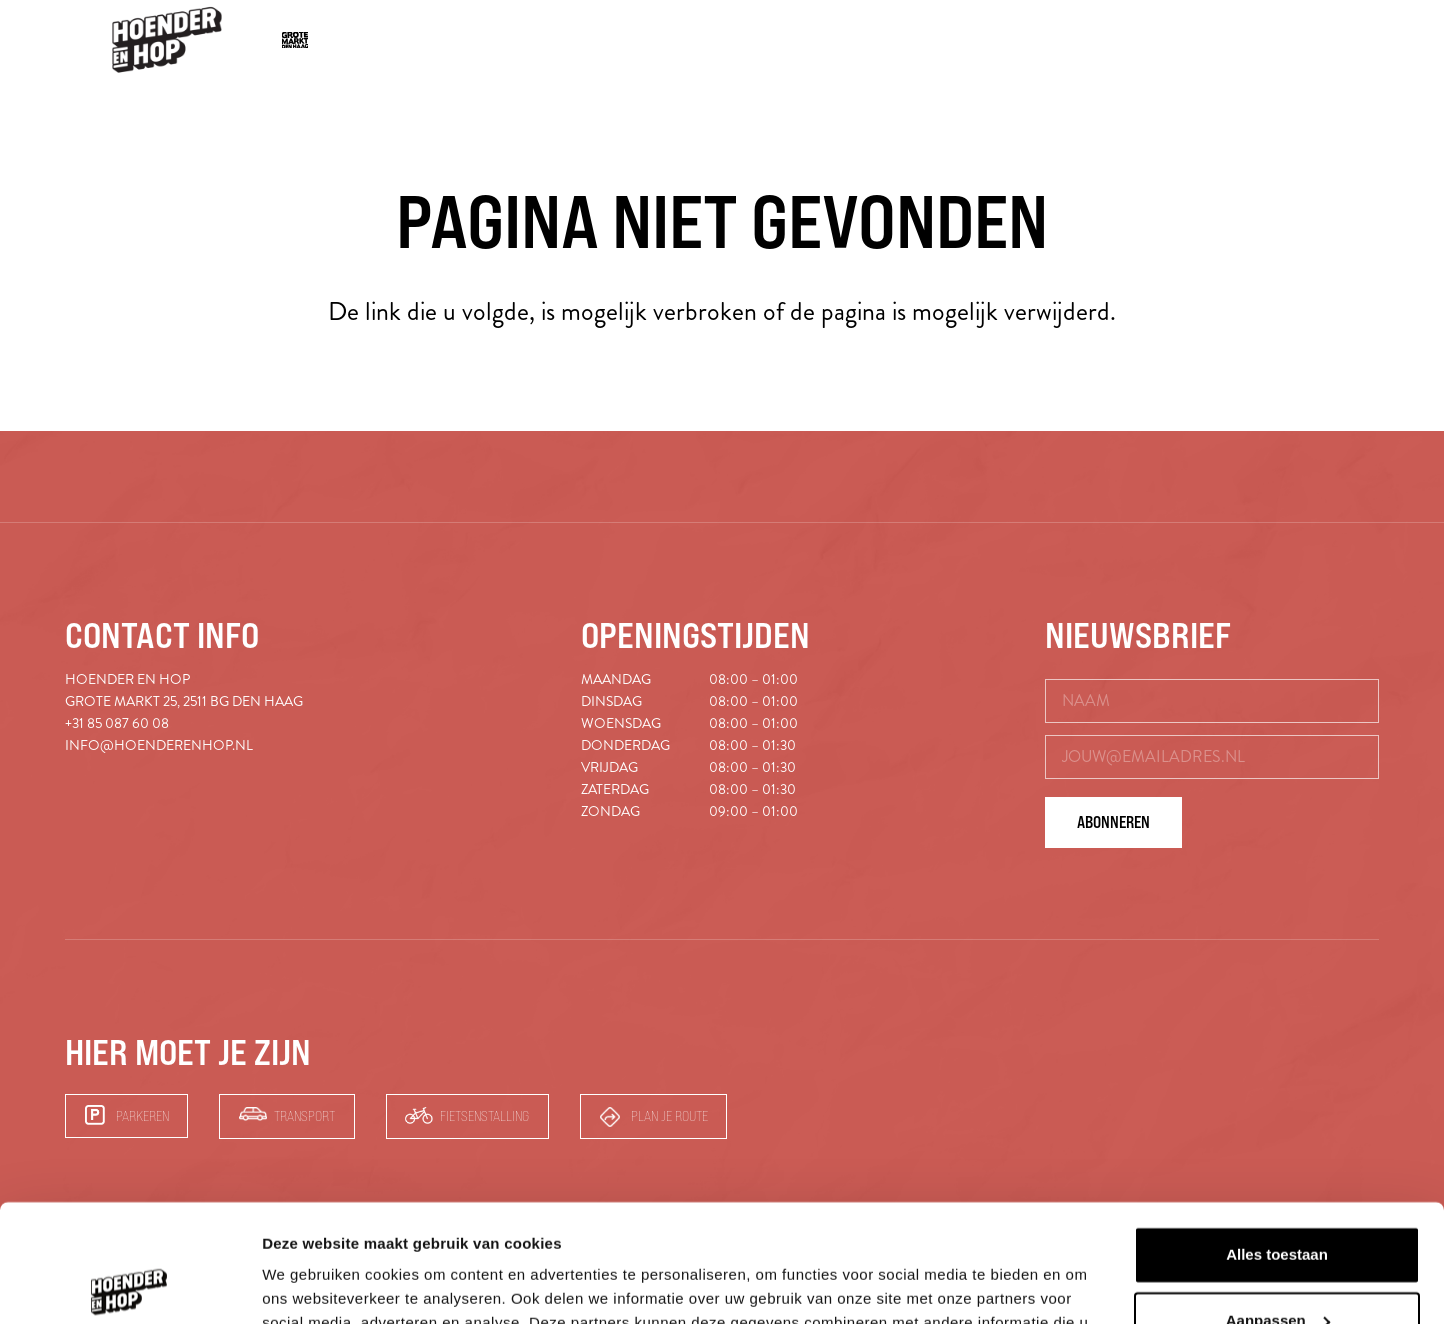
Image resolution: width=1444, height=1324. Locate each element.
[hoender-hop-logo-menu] (167, 40)
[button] (1292, 40)
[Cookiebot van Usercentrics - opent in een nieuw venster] (129, 1285)
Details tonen (309, 1284)
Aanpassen (1278, 1202)
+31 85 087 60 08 (117, 723)
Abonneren (1113, 822)
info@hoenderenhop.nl (159, 745)
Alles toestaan (1277, 1137)
